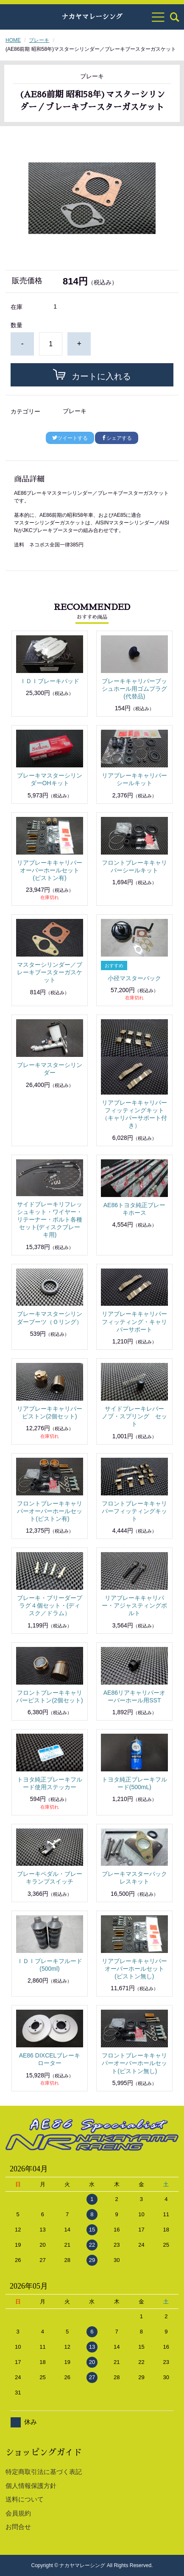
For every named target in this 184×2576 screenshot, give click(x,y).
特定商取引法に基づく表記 (44, 2471)
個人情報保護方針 (31, 2485)
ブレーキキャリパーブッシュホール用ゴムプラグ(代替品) (134, 689)
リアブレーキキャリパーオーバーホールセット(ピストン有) (49, 870)
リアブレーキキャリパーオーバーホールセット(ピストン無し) (134, 1969)
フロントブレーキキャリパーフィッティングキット (134, 1511)
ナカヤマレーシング (92, 17)
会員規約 (18, 2513)
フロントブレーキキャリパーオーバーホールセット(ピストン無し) (134, 2063)
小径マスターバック (134, 978)
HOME (13, 40)
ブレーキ (39, 40)
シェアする (116, 438)
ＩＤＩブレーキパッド (49, 681)
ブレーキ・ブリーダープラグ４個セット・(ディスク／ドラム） (49, 1605)
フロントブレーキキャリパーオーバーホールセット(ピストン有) (49, 1511)
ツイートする (70, 438)
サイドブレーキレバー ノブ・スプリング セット (136, 1416)
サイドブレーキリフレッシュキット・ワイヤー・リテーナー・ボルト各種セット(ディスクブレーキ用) (49, 1219)
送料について (25, 2499)
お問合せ (18, 2526)
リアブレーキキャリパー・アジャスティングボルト (134, 1605)
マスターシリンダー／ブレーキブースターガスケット (49, 972)
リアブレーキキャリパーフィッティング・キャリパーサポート (134, 1321)
